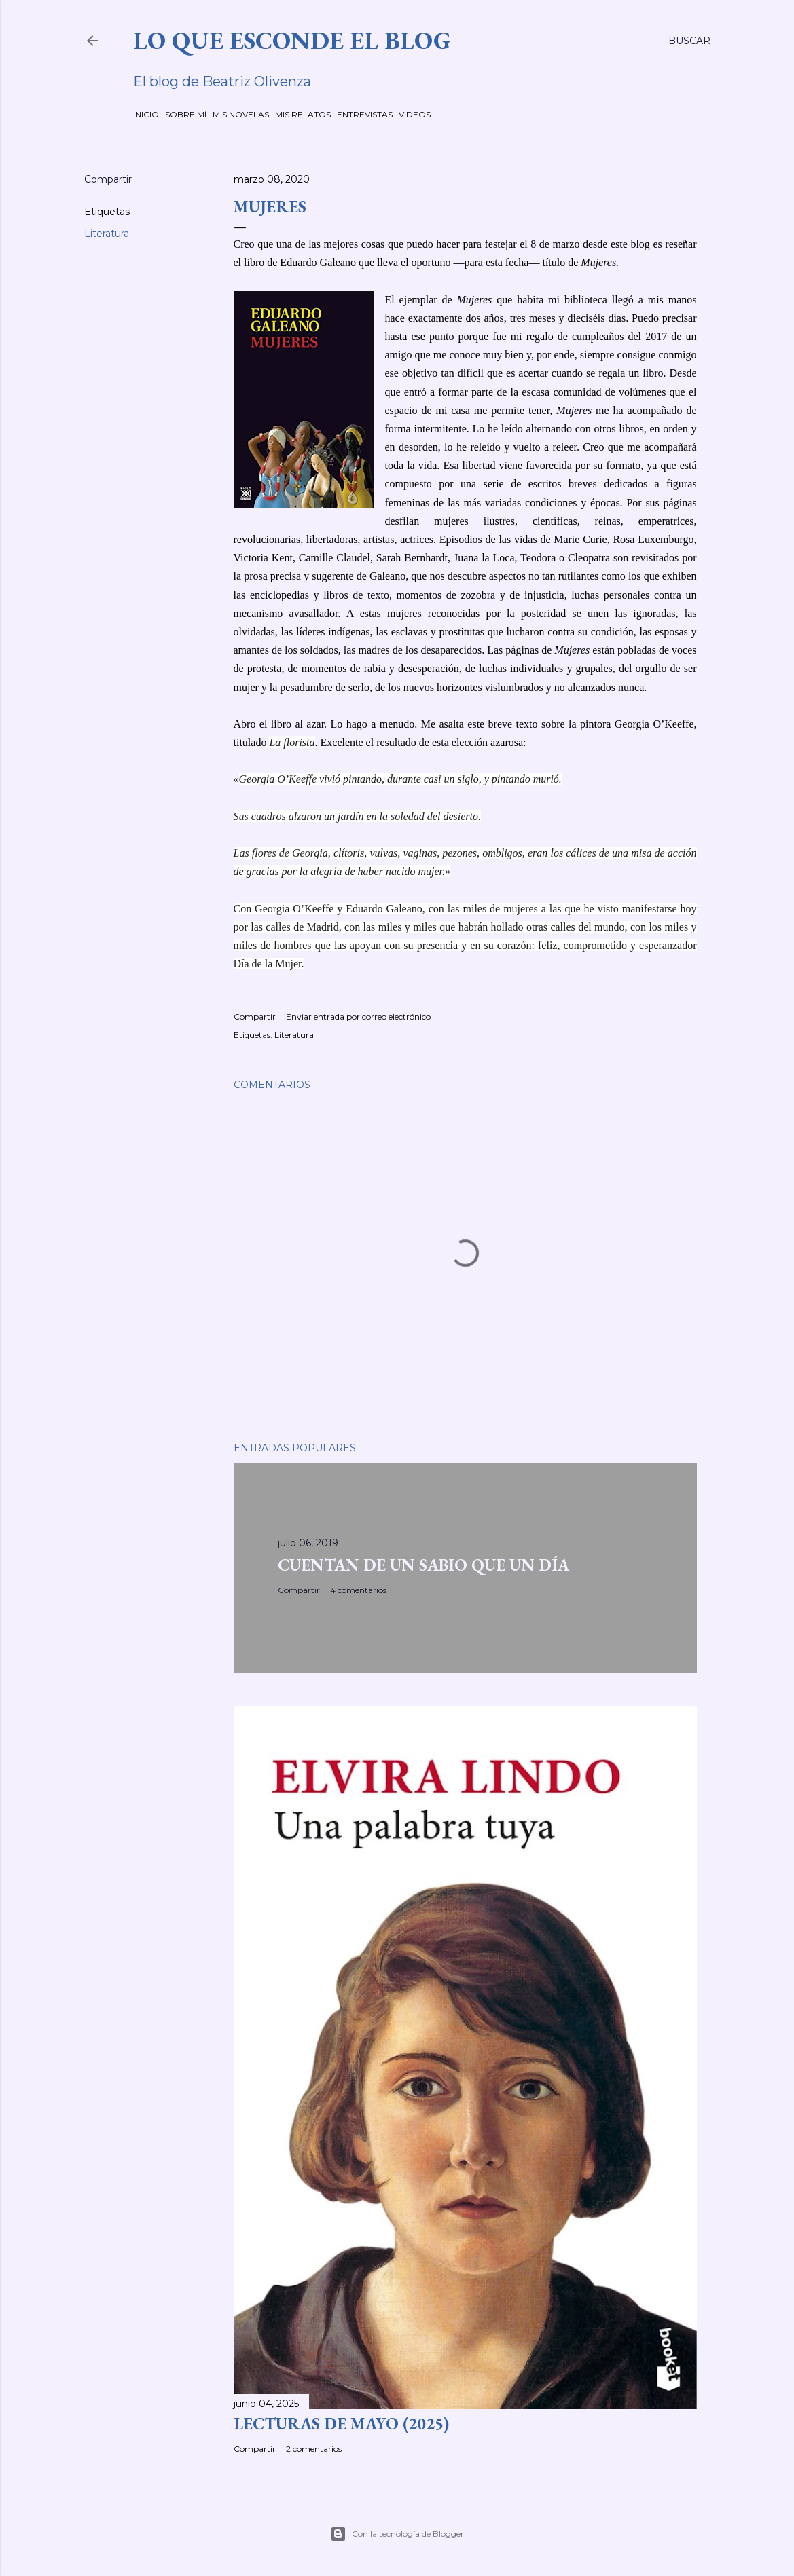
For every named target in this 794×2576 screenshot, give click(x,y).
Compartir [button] (108, 179)
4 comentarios (358, 1590)
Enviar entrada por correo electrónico (358, 1016)
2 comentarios (314, 2449)
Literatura (106, 233)
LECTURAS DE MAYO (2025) (341, 2423)
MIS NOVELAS (241, 114)
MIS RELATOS (303, 114)
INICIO (146, 114)
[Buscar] (689, 40)
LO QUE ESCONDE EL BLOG (292, 40)
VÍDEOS (415, 114)
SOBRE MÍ (185, 114)
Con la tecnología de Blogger (397, 2534)
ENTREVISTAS (365, 114)
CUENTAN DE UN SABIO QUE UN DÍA (423, 1564)
